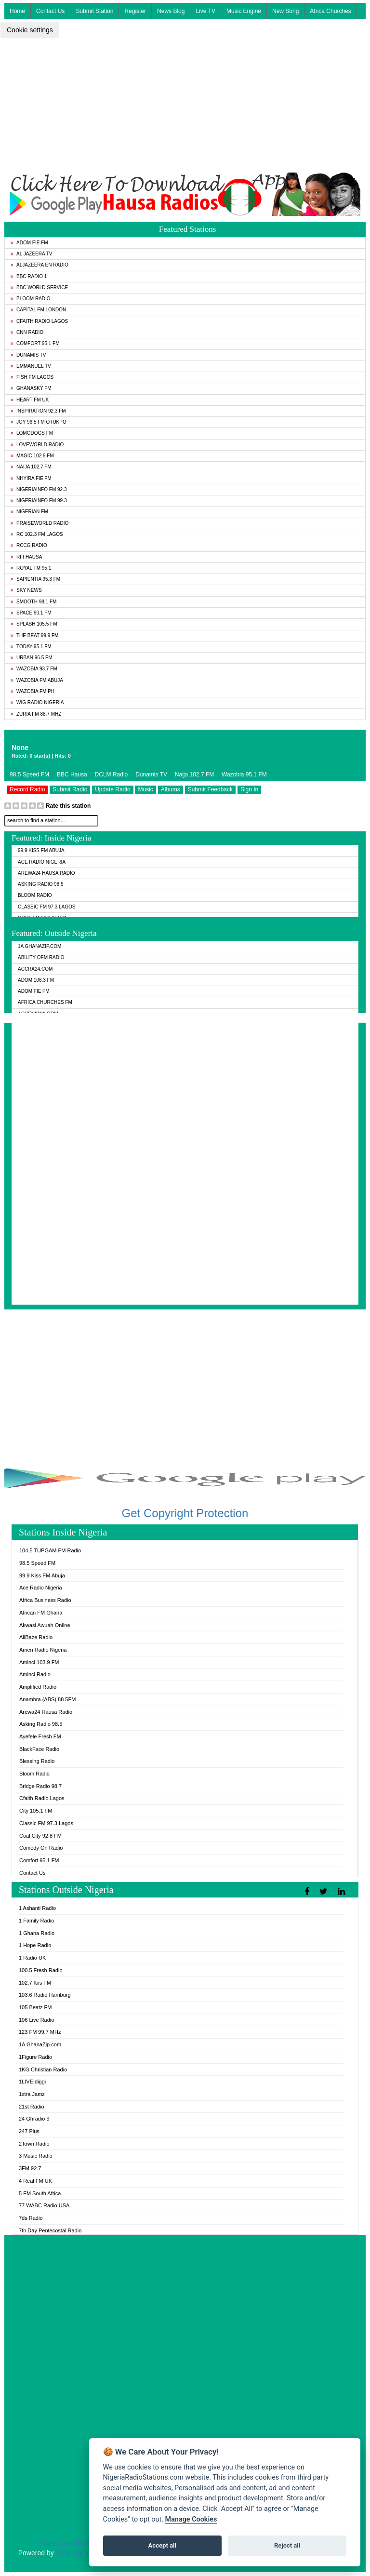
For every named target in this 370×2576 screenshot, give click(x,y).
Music (145, 789)
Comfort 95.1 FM (35, 343)
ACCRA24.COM (35, 969)
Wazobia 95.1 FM (244, 774)
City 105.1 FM (35, 1811)
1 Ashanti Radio (37, 1908)
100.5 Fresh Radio (41, 1970)
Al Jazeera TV (31, 253)
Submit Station (94, 11)
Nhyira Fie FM (31, 478)
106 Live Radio (36, 2020)
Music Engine (243, 11)
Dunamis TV (28, 355)
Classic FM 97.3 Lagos (47, 906)
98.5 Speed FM (29, 774)
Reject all (287, 2545)
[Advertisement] (185, 105)
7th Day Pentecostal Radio (50, 2230)
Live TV (205, 11)
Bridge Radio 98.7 (40, 1786)
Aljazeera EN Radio (39, 264)
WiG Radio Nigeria (37, 702)
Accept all (162, 2545)
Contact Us (50, 11)
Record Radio (27, 789)
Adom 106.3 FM (36, 980)
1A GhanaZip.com (39, 946)
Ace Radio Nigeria (42, 862)
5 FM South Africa (40, 2193)
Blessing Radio (36, 1761)
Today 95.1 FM (31, 646)
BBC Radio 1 (29, 276)
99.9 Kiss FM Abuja (41, 850)
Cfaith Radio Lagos (39, 321)
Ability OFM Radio (41, 957)
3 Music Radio (36, 2156)
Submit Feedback (210, 789)
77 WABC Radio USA (44, 2205)
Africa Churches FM (45, 1002)
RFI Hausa (26, 557)
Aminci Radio (35, 1674)
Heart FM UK (30, 399)
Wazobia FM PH (32, 691)
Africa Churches (330, 11)
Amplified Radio (37, 1687)
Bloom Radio (31, 298)
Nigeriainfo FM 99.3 (38, 500)
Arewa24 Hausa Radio (46, 873)
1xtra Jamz (32, 2094)
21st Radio (31, 2106)
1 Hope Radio (35, 1945)
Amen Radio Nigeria (42, 1650)
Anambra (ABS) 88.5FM (47, 1699)
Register (135, 11)
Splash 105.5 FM (34, 624)
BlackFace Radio (39, 1749)
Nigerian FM (29, 511)
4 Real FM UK (35, 2181)
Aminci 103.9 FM (39, 1662)
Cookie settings (30, 30)
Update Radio (112, 789)
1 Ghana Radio (36, 1933)
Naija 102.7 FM (31, 466)
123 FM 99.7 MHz (40, 2032)
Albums (170, 789)
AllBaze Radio (36, 1637)
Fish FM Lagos (32, 377)
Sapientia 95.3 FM (35, 579)
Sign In (249, 789)
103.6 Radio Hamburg (45, 1995)
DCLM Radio (111, 774)
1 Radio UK (32, 1958)
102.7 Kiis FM (35, 1983)
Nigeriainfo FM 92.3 (38, 489)
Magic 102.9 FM (32, 455)
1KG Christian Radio (43, 2069)
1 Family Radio (36, 1920)
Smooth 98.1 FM (33, 601)
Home (17, 11)
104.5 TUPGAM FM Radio (50, 1550)
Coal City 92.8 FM (40, 1836)
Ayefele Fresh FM (40, 1736)
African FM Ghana (40, 1612)
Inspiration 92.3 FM (38, 411)
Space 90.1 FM (31, 612)
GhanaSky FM (31, 388)
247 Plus (29, 2131)
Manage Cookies (191, 2519)
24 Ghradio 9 (34, 2119)
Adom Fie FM (29, 242)
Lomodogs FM (32, 433)
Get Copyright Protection (185, 1513)
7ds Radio (31, 2218)
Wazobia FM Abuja (37, 680)
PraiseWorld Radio (39, 523)
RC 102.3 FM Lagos (37, 534)
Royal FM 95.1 (31, 568)
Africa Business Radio (45, 1600)
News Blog (171, 11)
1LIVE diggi (32, 2081)
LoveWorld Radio (37, 444)
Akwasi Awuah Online (44, 1625)
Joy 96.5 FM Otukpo (38, 422)
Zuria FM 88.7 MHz (36, 714)
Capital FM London (38, 309)
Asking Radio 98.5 (40, 884)
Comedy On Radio (41, 1848)
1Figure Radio (35, 2057)
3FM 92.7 (30, 2168)
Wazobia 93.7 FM (34, 668)
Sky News (26, 590)
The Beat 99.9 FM (34, 635)
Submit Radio (70, 789)
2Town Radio (34, 2144)
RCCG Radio (29, 545)
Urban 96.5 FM (31, 657)
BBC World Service (39, 287)
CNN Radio (27, 332)
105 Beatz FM (35, 2007)
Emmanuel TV (31, 366)
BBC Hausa (72, 774)
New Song (285, 11)
